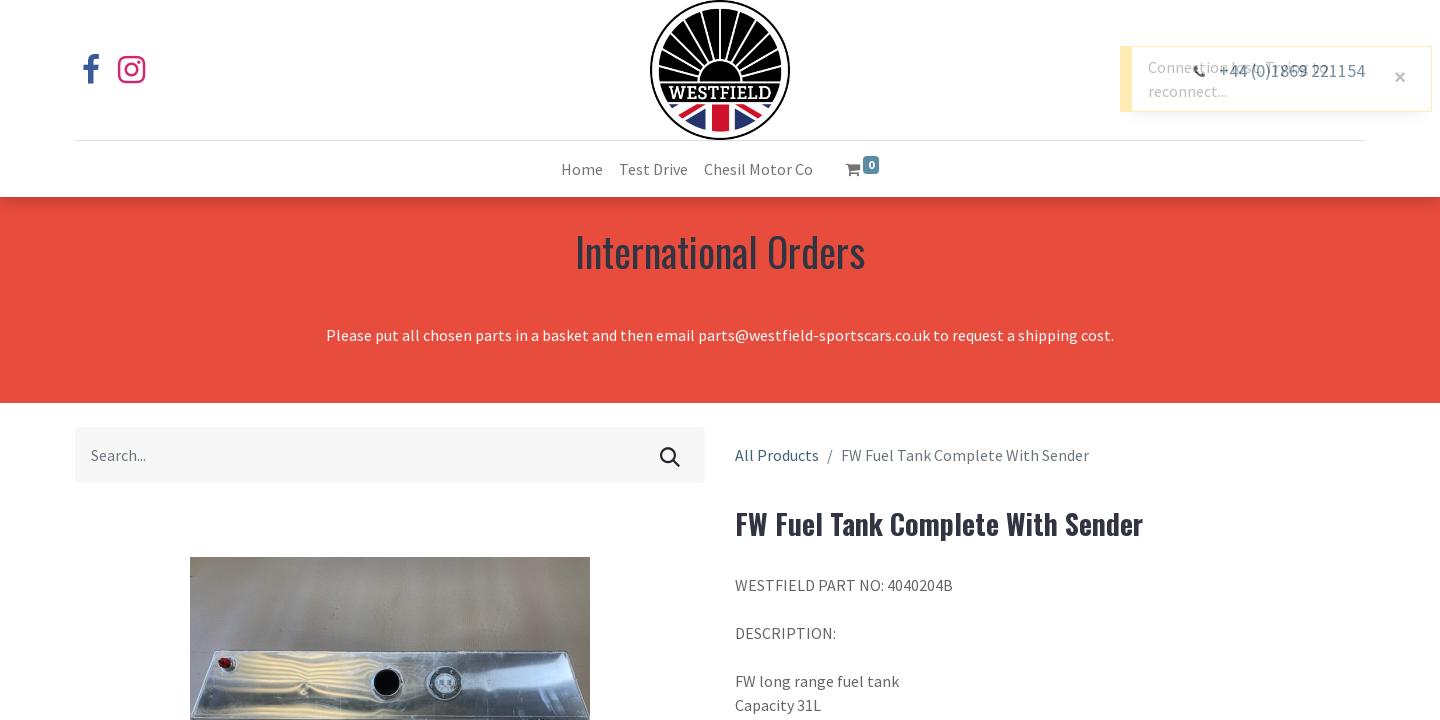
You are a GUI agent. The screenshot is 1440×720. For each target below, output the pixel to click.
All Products (777, 455)
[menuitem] (582, 169)
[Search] (670, 455)
